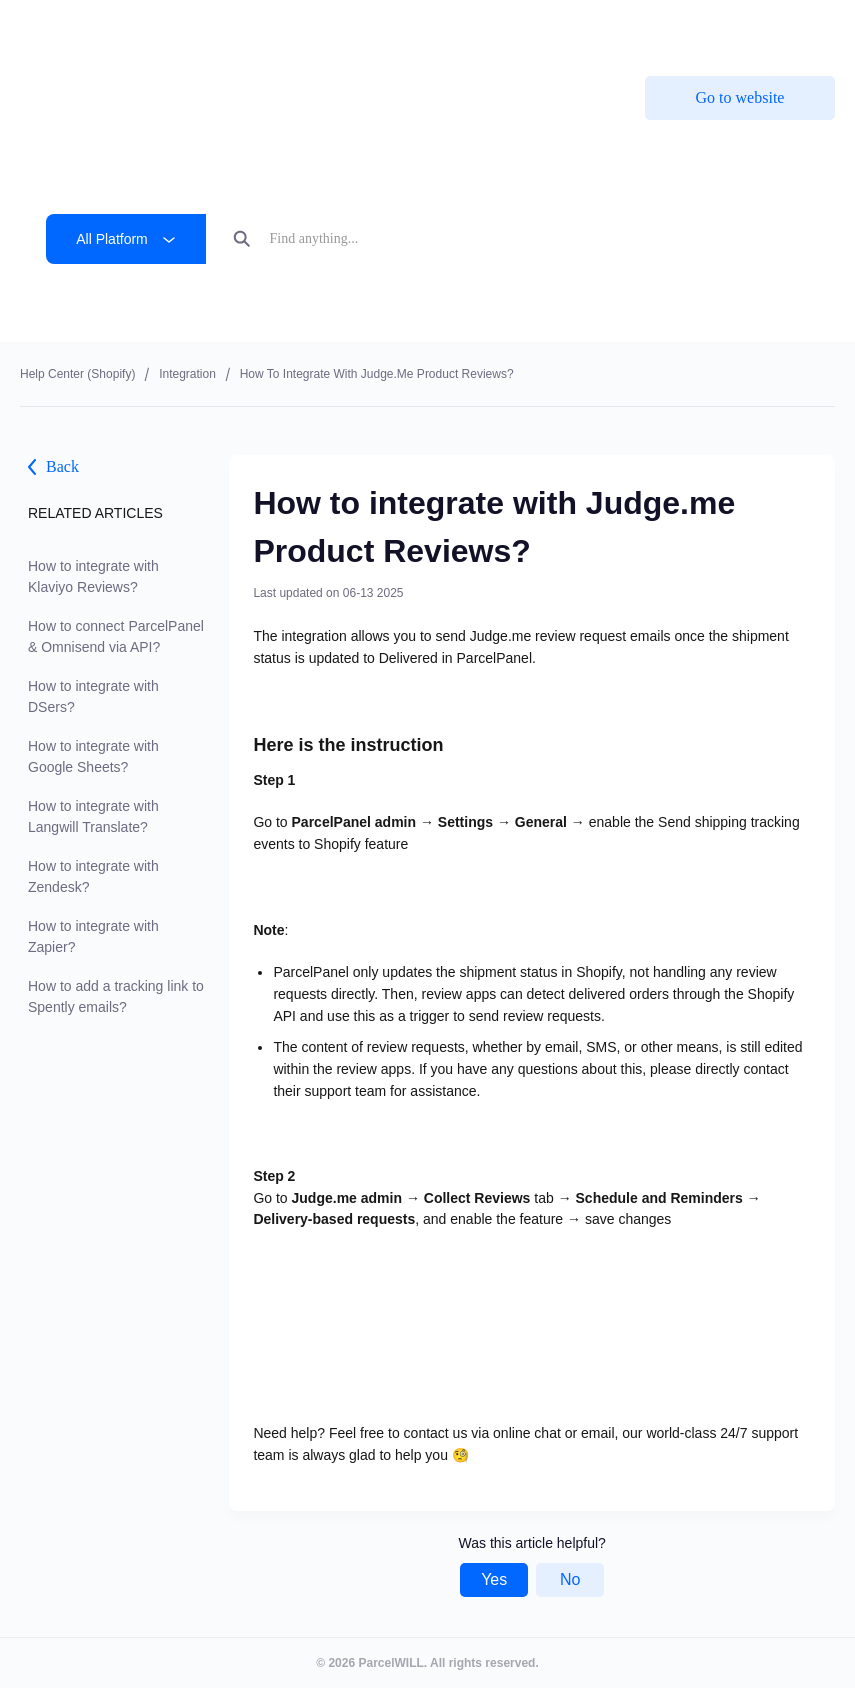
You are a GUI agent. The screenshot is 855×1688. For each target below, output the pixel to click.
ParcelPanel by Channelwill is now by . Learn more (415, 29)
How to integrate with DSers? (93, 696)
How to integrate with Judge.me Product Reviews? (377, 374)
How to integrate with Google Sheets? (93, 756)
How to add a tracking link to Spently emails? (116, 996)
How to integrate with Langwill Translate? (93, 816)
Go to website (740, 97)
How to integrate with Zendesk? (93, 876)
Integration (187, 374)
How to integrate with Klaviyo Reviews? (93, 576)
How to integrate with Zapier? (93, 936)
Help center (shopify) (77, 374)
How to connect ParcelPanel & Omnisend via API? (116, 636)
